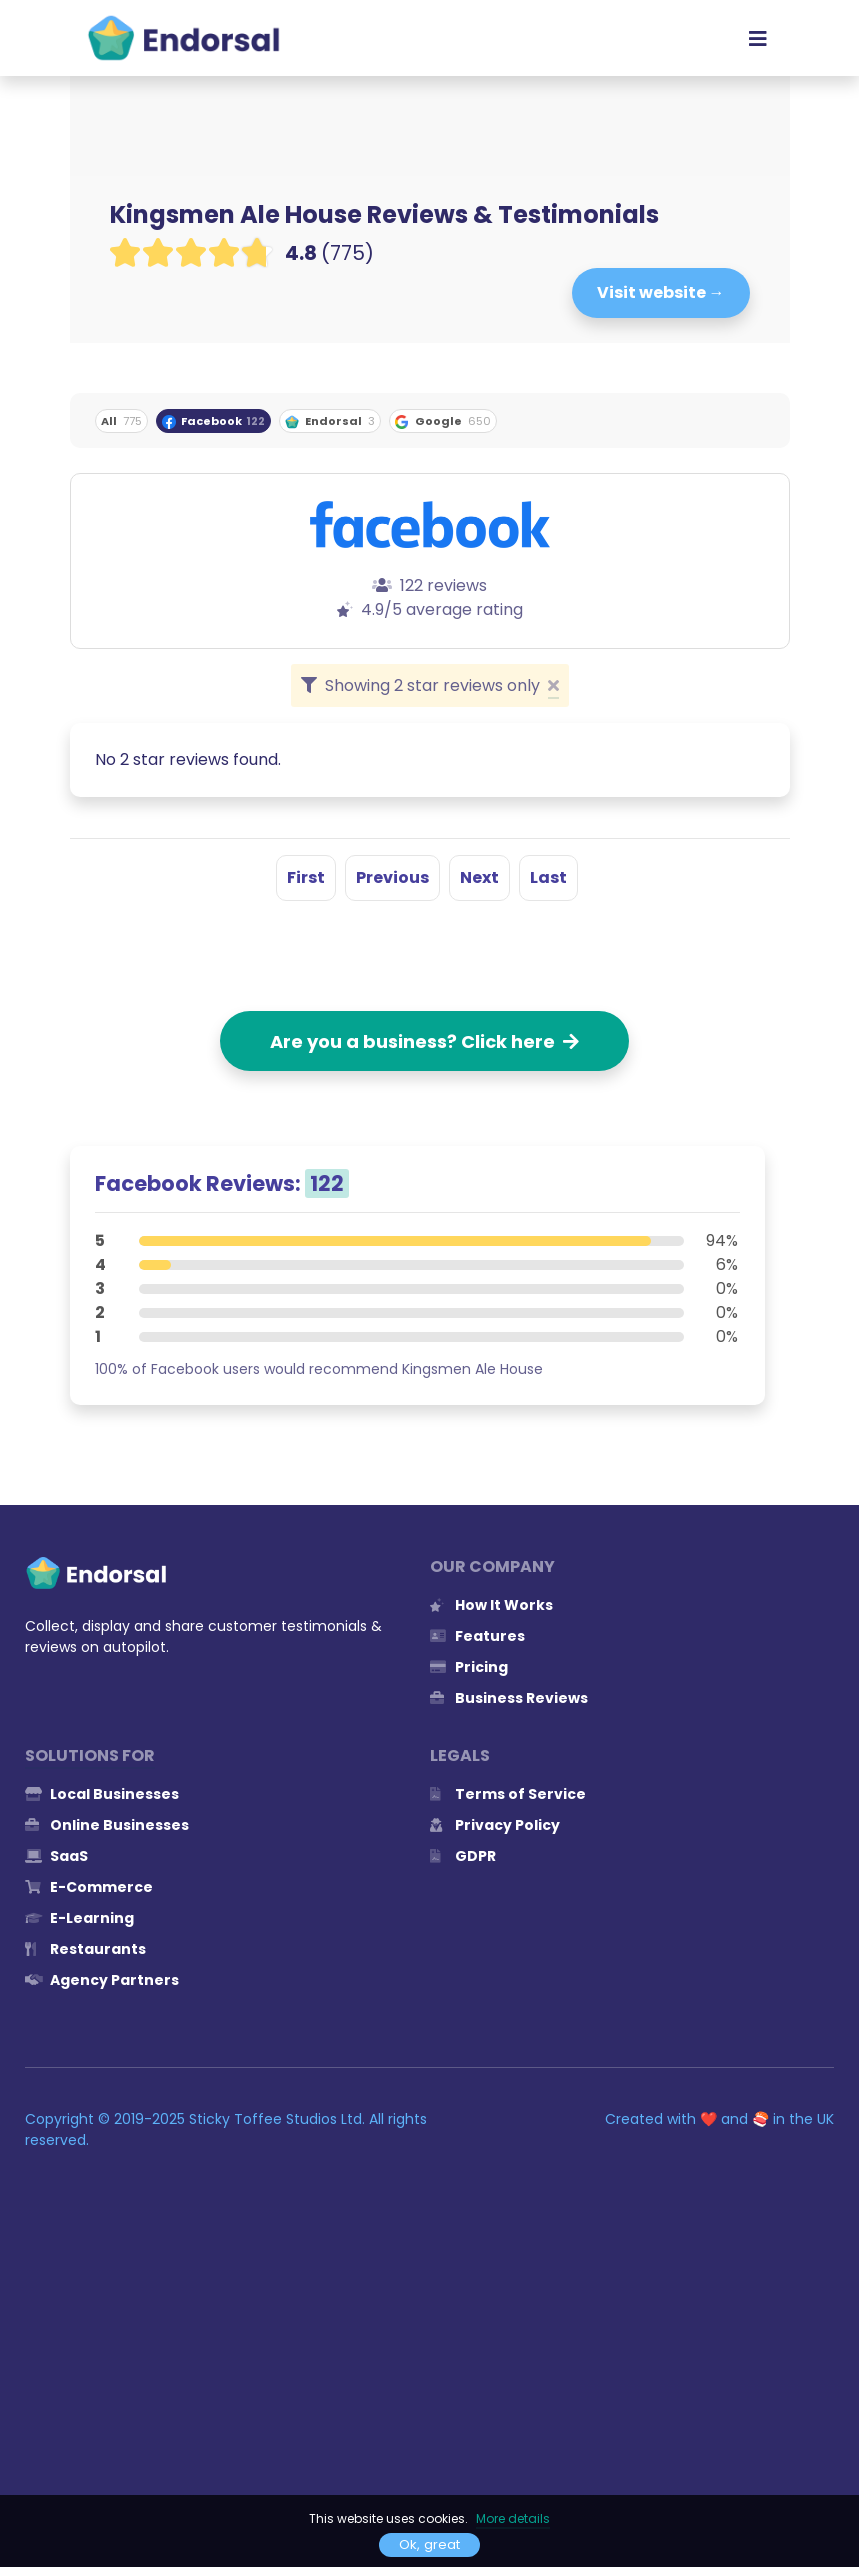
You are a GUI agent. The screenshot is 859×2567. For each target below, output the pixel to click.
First (306, 877)
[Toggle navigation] (758, 38)
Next (479, 877)
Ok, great (429, 2544)
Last (548, 877)
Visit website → (661, 292)
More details (513, 2518)
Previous (392, 877)
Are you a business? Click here (424, 1041)
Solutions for (90, 1755)
